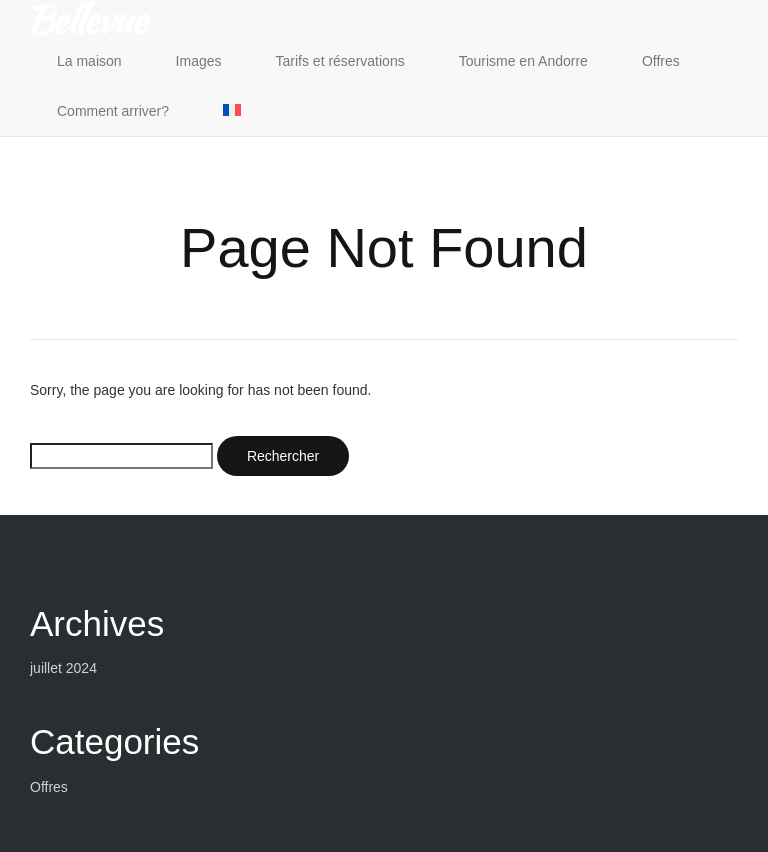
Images (199, 61)
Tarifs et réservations (340, 61)
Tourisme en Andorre (523, 61)
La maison (89, 61)
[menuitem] (232, 111)
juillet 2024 (63, 668)
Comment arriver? (113, 111)
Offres (661, 61)
